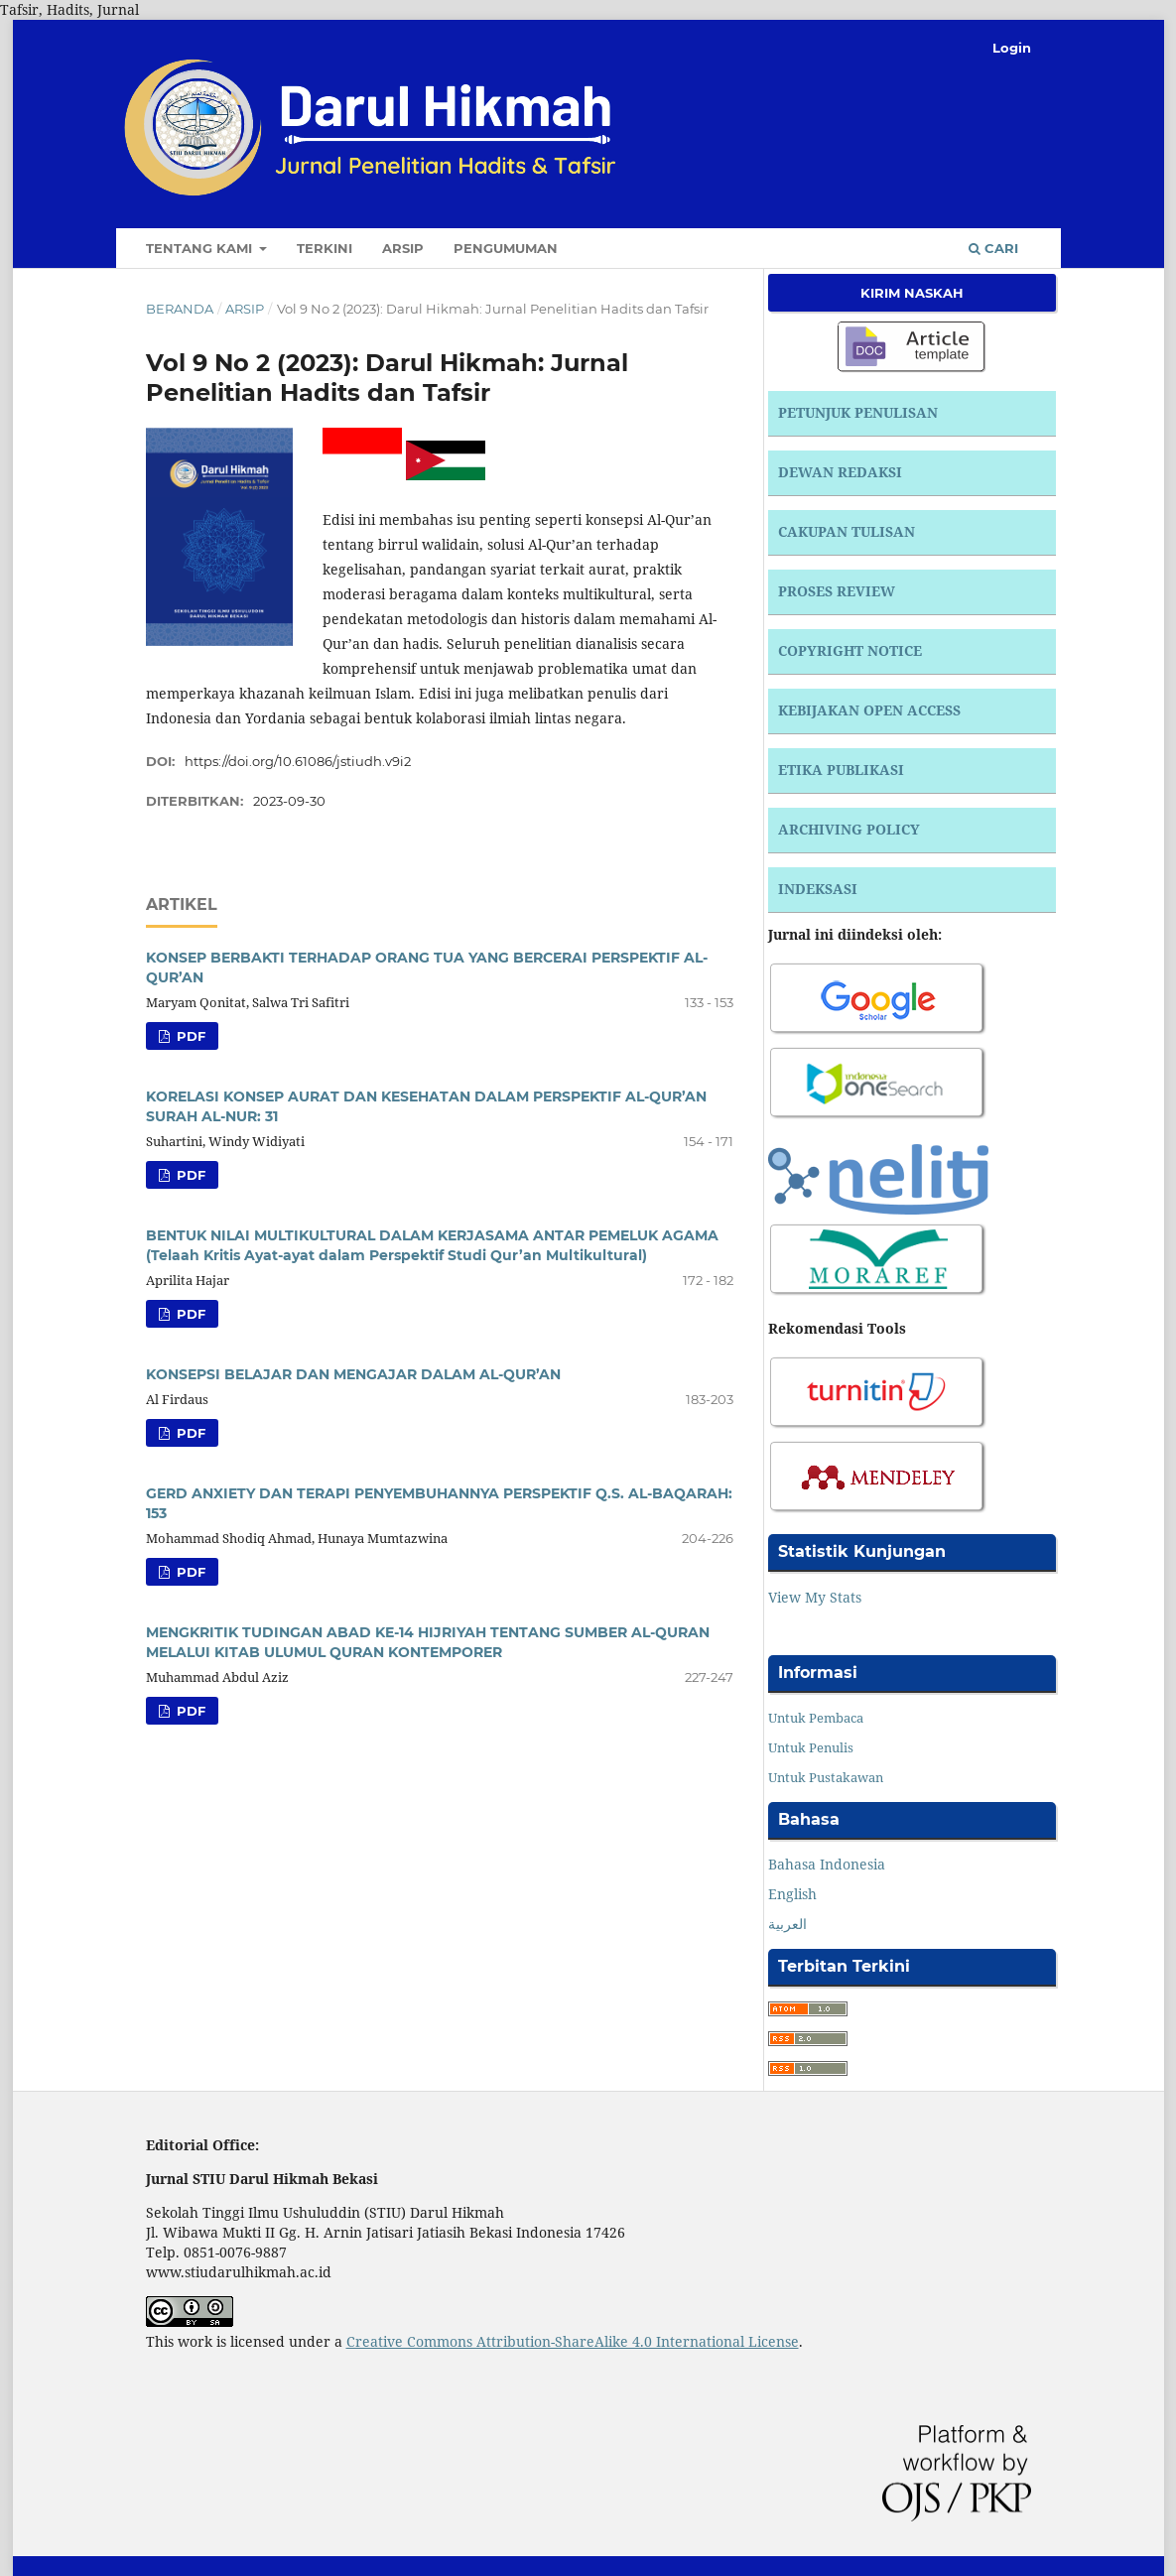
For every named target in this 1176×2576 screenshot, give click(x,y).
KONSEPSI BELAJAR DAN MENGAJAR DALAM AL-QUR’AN (353, 1374)
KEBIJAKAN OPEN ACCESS (869, 710)
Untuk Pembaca (815, 1718)
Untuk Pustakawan (825, 1777)
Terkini (324, 248)
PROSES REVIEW (836, 590)
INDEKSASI (817, 888)
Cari (993, 248)
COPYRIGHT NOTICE (850, 650)
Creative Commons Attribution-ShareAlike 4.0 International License (572, 2341)
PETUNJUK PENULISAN (858, 412)
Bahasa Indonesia (826, 1864)
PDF (189, 1036)
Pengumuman (506, 248)
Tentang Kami (201, 248)
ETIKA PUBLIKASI (841, 769)
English (792, 1893)
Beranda (179, 309)
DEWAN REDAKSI (840, 471)
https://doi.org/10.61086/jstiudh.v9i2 (298, 761)
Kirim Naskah (912, 293)
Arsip (403, 248)
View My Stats (814, 1597)
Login (1011, 48)
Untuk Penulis (810, 1747)
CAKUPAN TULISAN (846, 531)
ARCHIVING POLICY (849, 829)
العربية (787, 1923)
